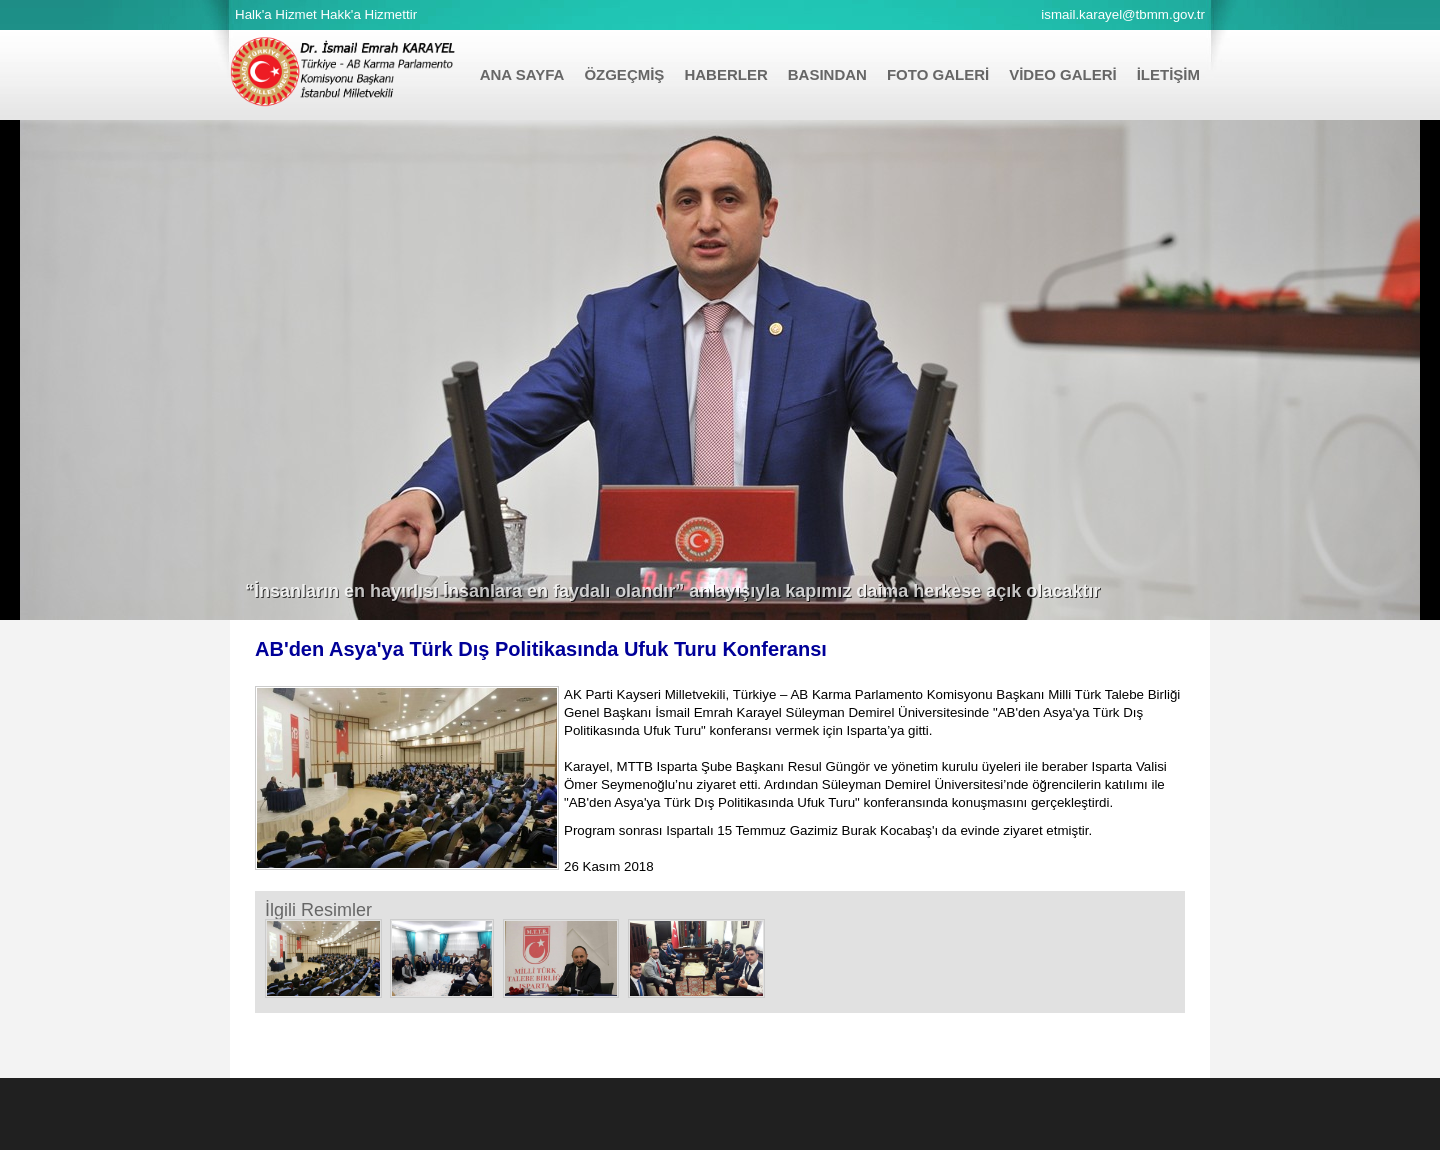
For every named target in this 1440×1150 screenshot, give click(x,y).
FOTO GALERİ (938, 74)
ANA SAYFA (522, 74)
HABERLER (725, 74)
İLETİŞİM (1168, 74)
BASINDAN (827, 74)
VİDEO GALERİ (1063, 74)
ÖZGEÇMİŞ (624, 74)
